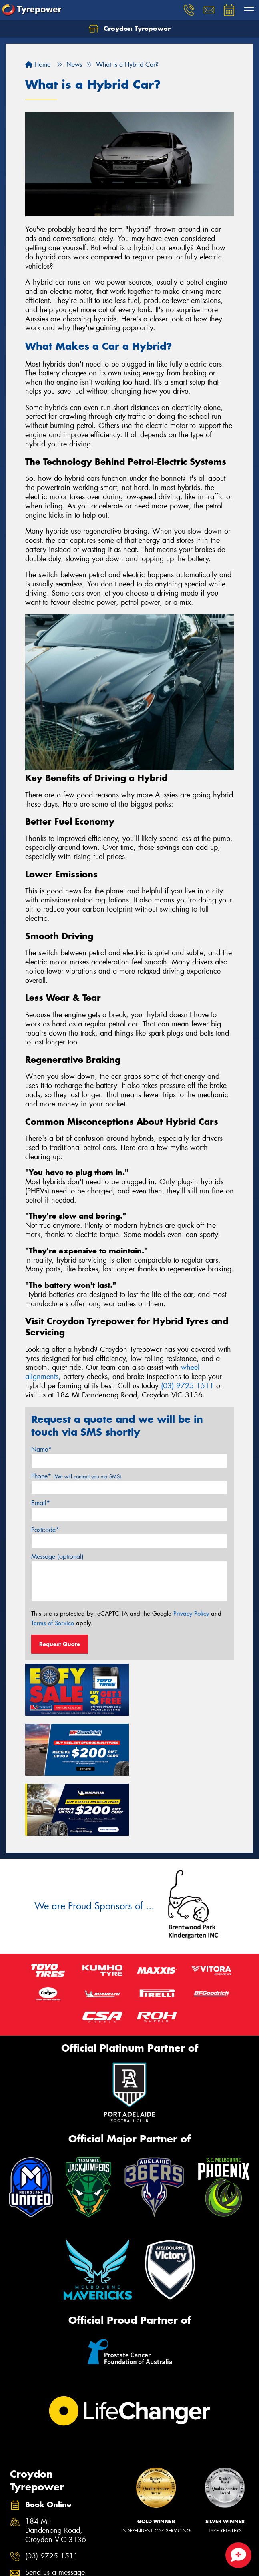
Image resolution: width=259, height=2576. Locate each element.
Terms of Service (52, 1623)
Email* (40, 1503)
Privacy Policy (191, 1614)
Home (37, 64)
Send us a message (55, 2509)
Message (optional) (57, 1556)
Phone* (76, 1476)
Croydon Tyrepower (130, 29)
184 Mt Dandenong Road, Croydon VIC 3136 (55, 2468)
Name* (41, 1449)
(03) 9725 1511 (187, 1386)
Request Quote (59, 1644)
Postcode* (45, 1530)
